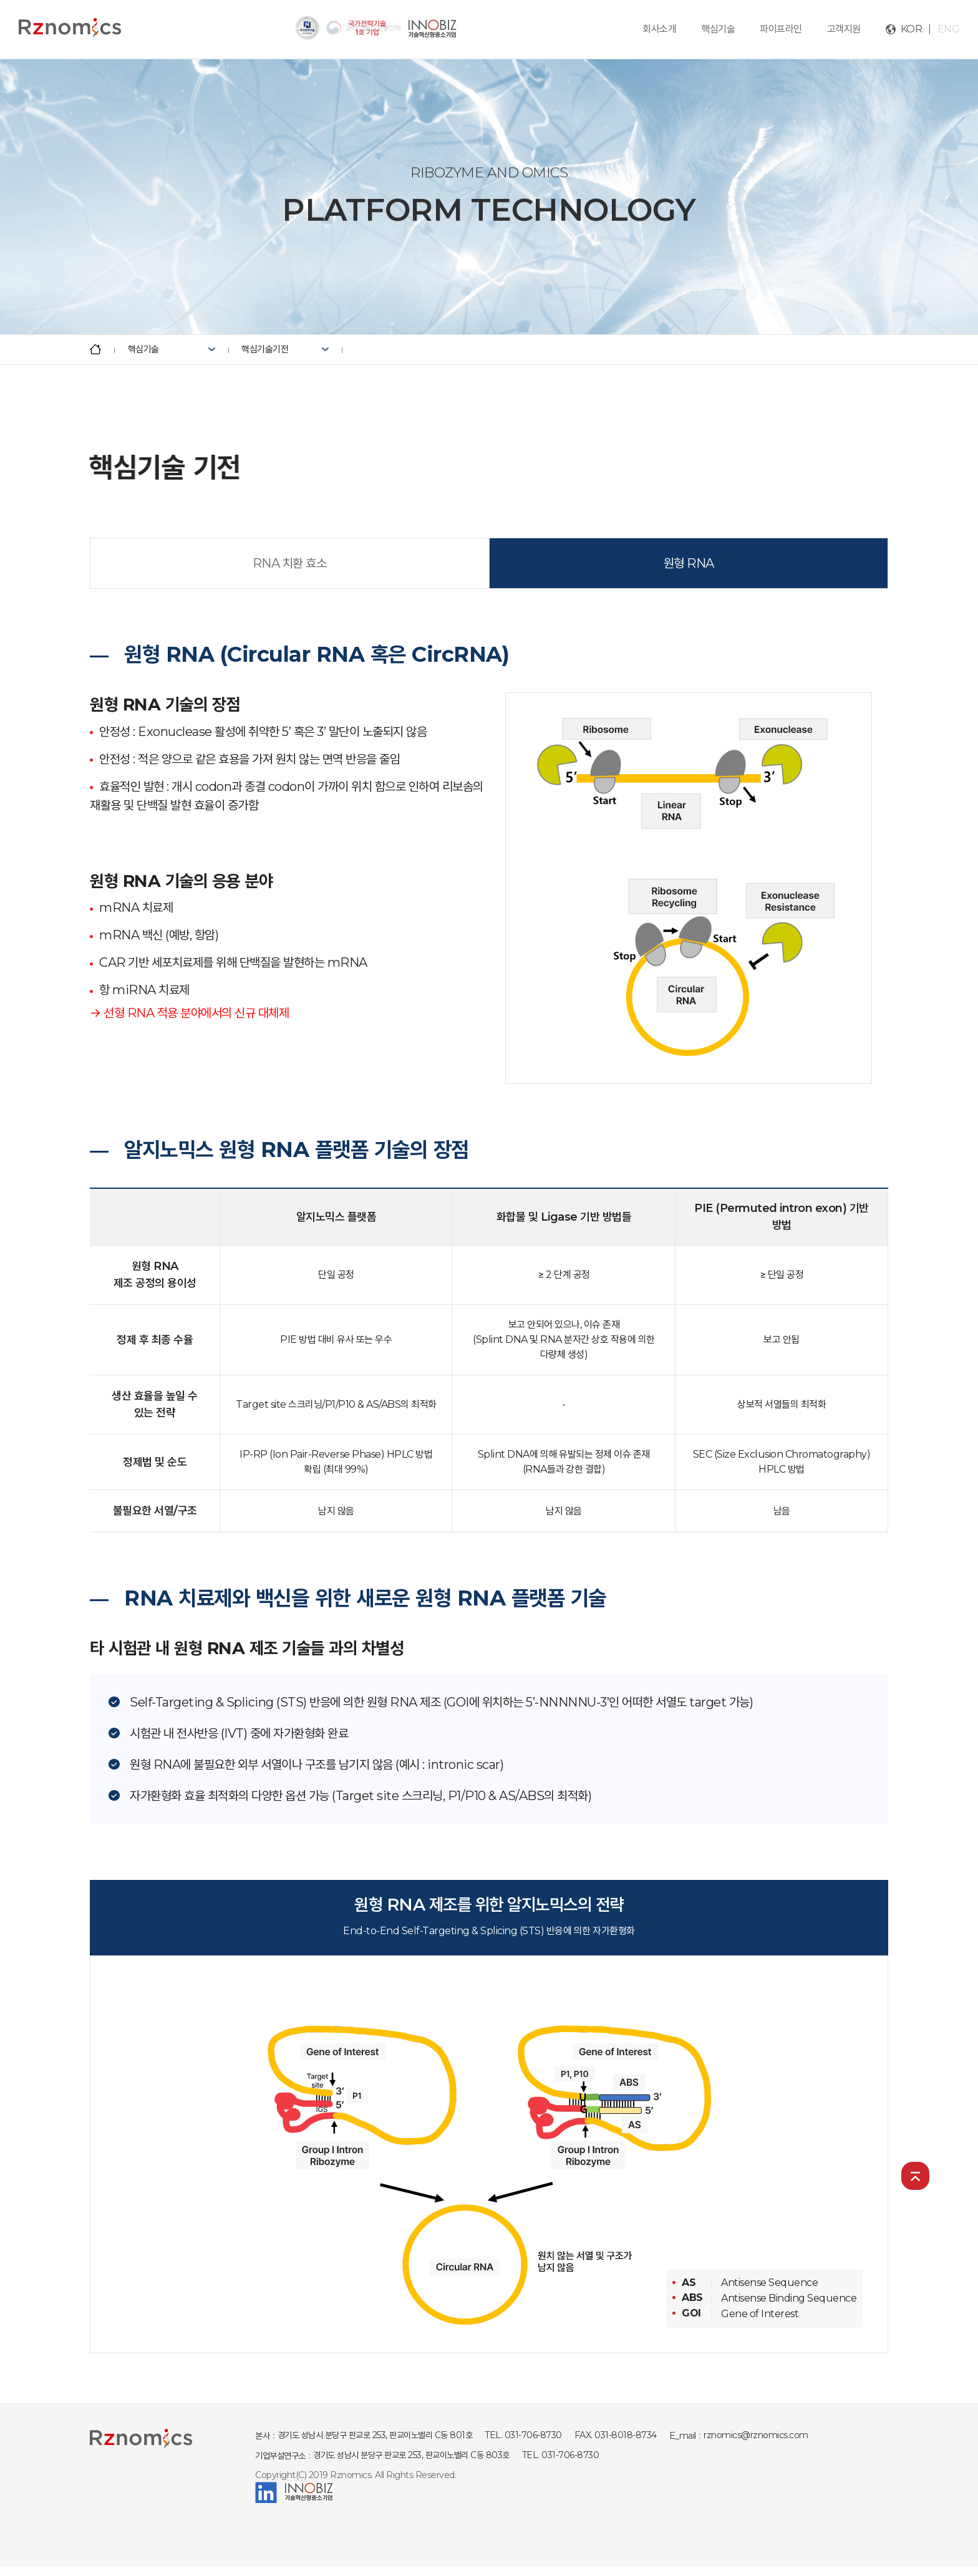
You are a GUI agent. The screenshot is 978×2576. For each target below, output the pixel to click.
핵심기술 (718, 29)
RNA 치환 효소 (290, 563)
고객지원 (844, 29)
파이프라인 (781, 29)
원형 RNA (689, 563)
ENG (948, 29)
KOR (911, 29)
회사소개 (659, 29)
